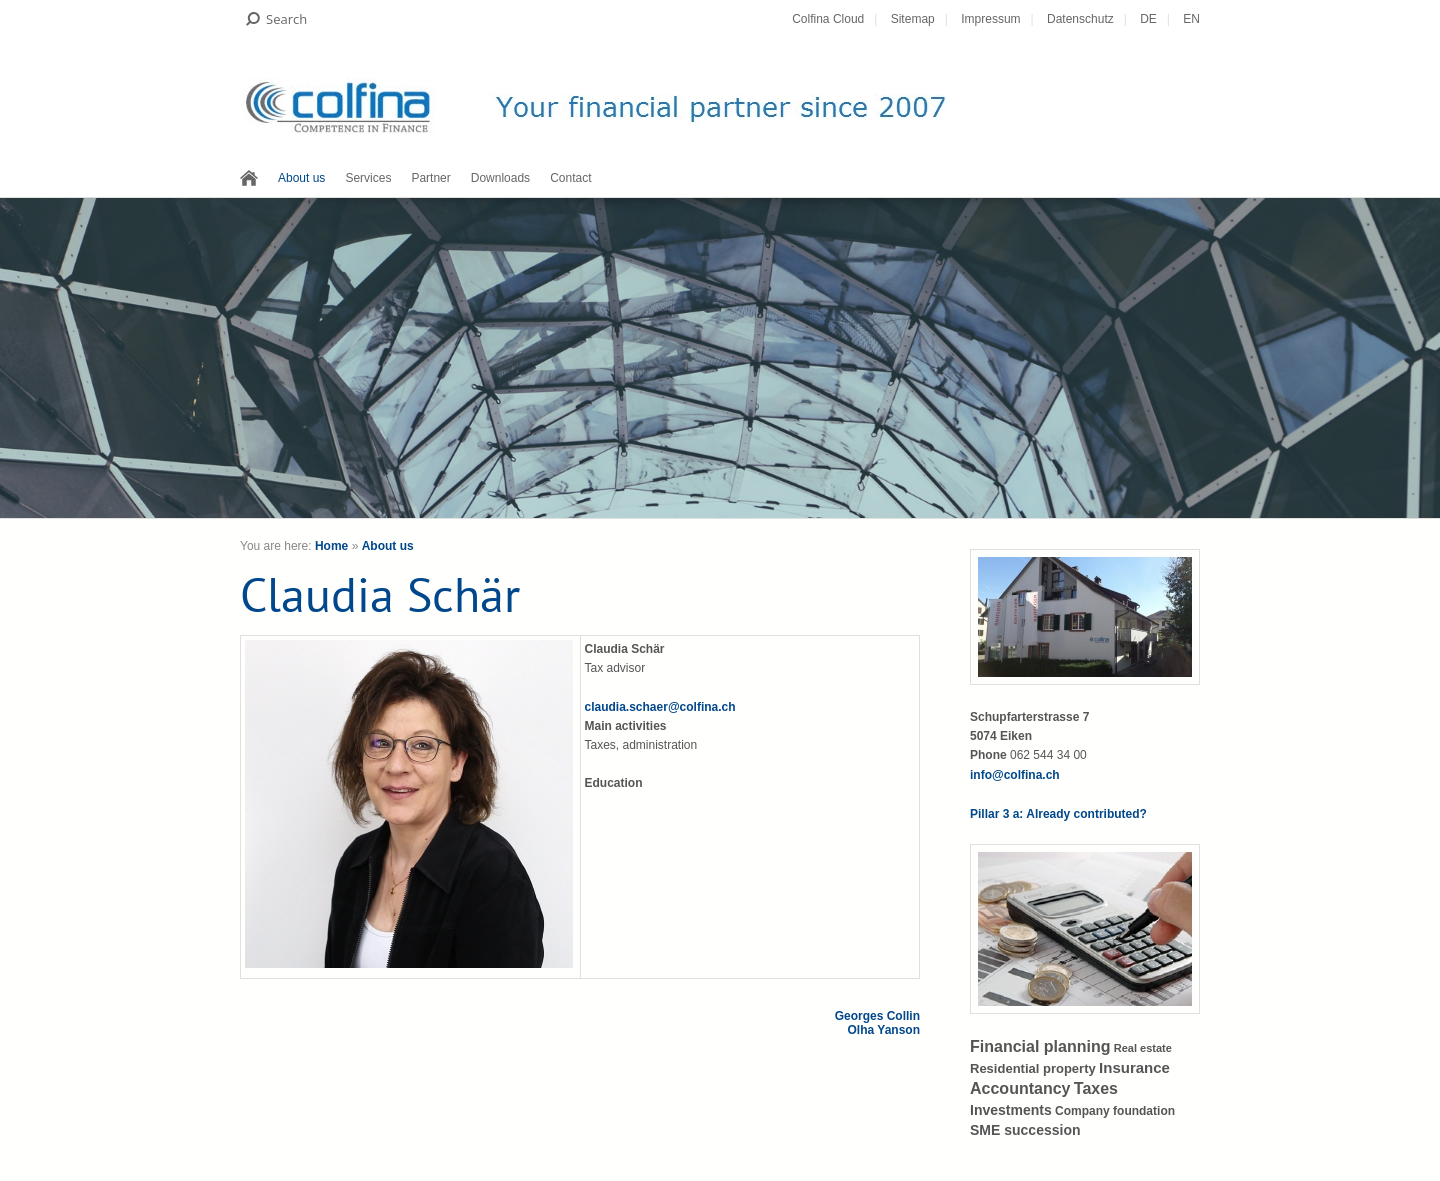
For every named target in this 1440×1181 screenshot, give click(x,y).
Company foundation (1115, 1111)
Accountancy (1020, 1088)
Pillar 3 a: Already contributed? (1058, 814)
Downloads (500, 178)
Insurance (1134, 1067)
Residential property (1033, 1068)
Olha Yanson (884, 1030)
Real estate (1143, 1048)
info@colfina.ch (1015, 775)
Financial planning (1040, 1046)
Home (331, 546)
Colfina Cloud (828, 19)
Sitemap (913, 19)
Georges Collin (877, 1016)
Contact (570, 178)
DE (1148, 19)
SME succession (1025, 1130)
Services (368, 178)
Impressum (990, 19)
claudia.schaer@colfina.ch (660, 707)
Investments (1011, 1110)
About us (301, 178)
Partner (430, 178)
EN (1191, 19)
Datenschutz (1080, 19)
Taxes (1096, 1088)
